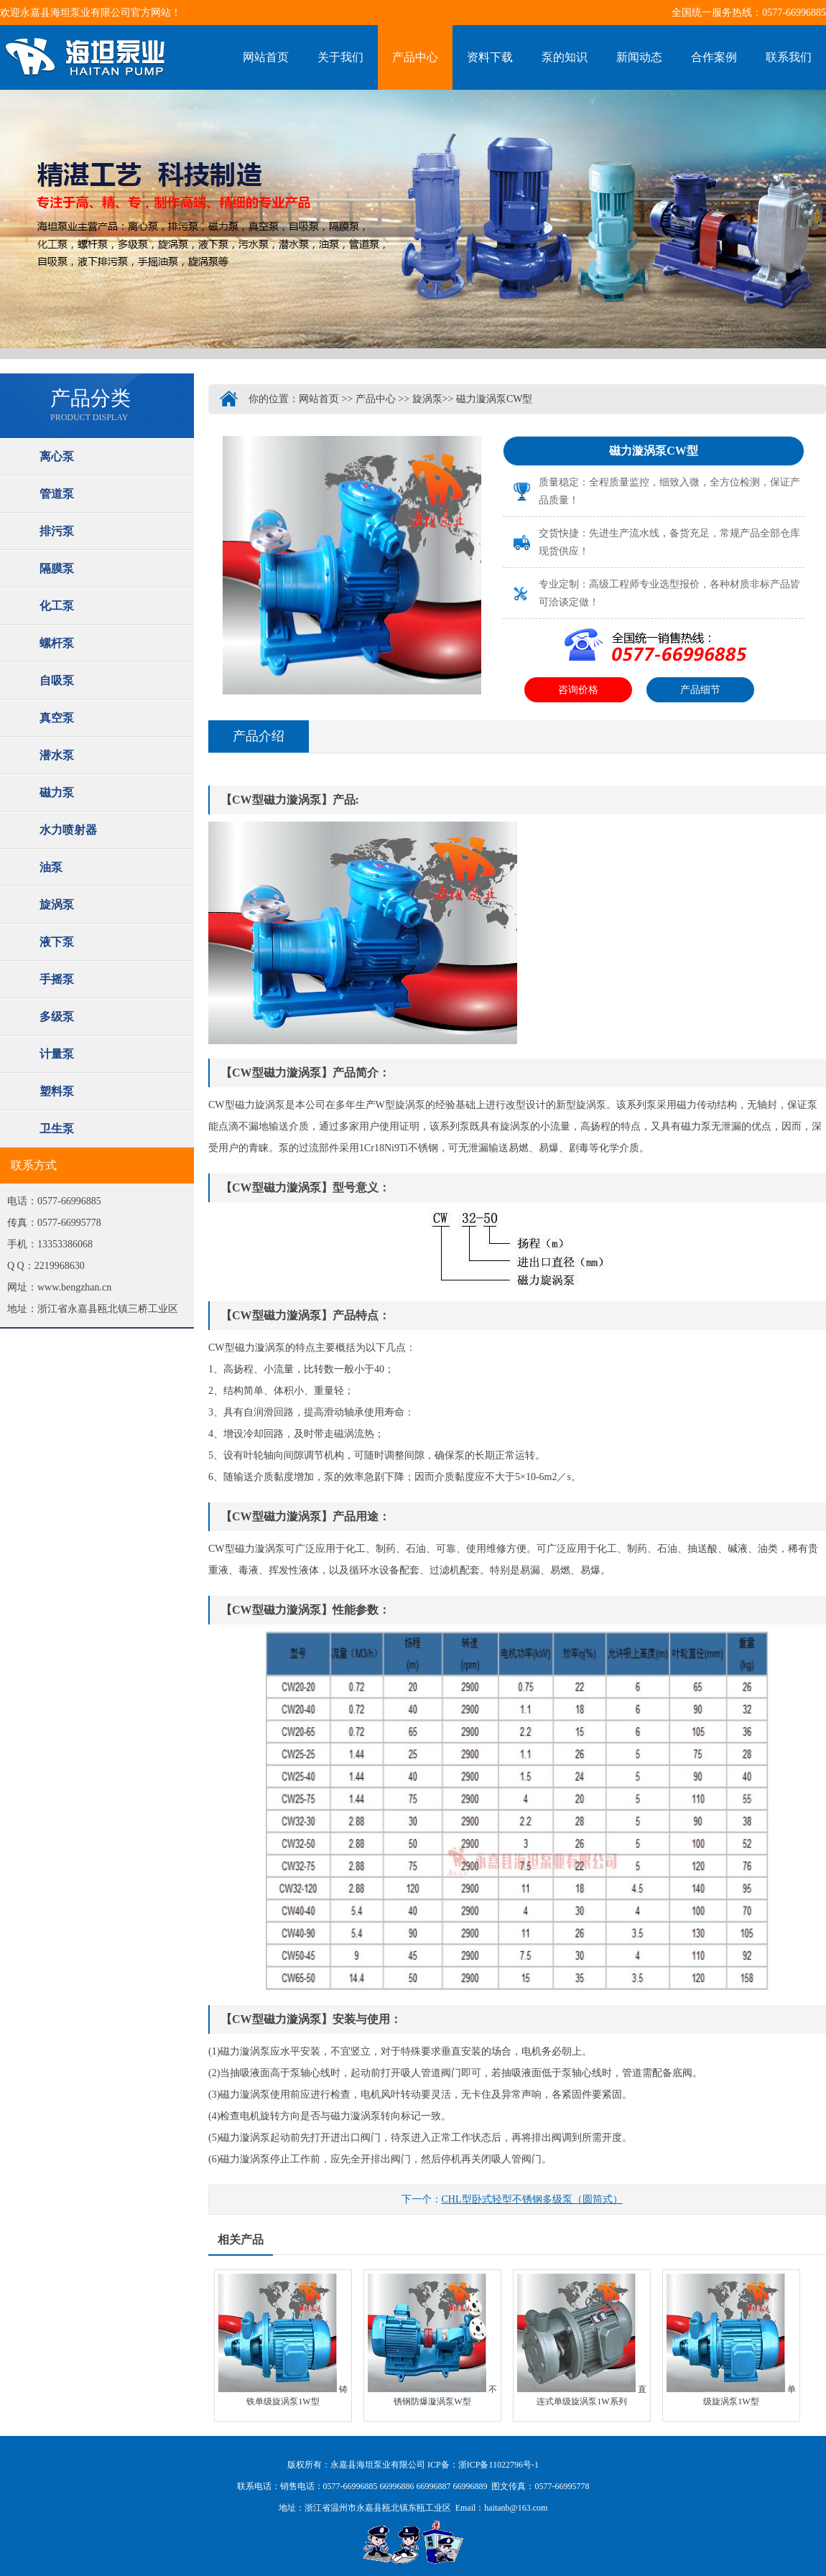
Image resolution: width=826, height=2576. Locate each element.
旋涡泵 (57, 904)
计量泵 (57, 1054)
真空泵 (57, 718)
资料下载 (490, 57)
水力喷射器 (68, 830)
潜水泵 (57, 755)
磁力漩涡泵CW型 (494, 399)
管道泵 (57, 494)
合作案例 (714, 57)
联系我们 (789, 57)
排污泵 (57, 531)
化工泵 (57, 606)
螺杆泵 (57, 643)
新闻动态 (639, 57)
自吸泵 (57, 680)
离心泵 (57, 456)
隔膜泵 (57, 568)
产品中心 (415, 57)
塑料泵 (57, 1091)
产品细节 (700, 689)
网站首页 (266, 57)
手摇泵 (57, 979)
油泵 (51, 867)
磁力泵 (57, 792)
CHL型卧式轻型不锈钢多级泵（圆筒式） (532, 2199)
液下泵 (57, 942)
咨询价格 (578, 689)
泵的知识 (565, 57)
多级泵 (57, 1016)
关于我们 (340, 57)
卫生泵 (57, 1128)
